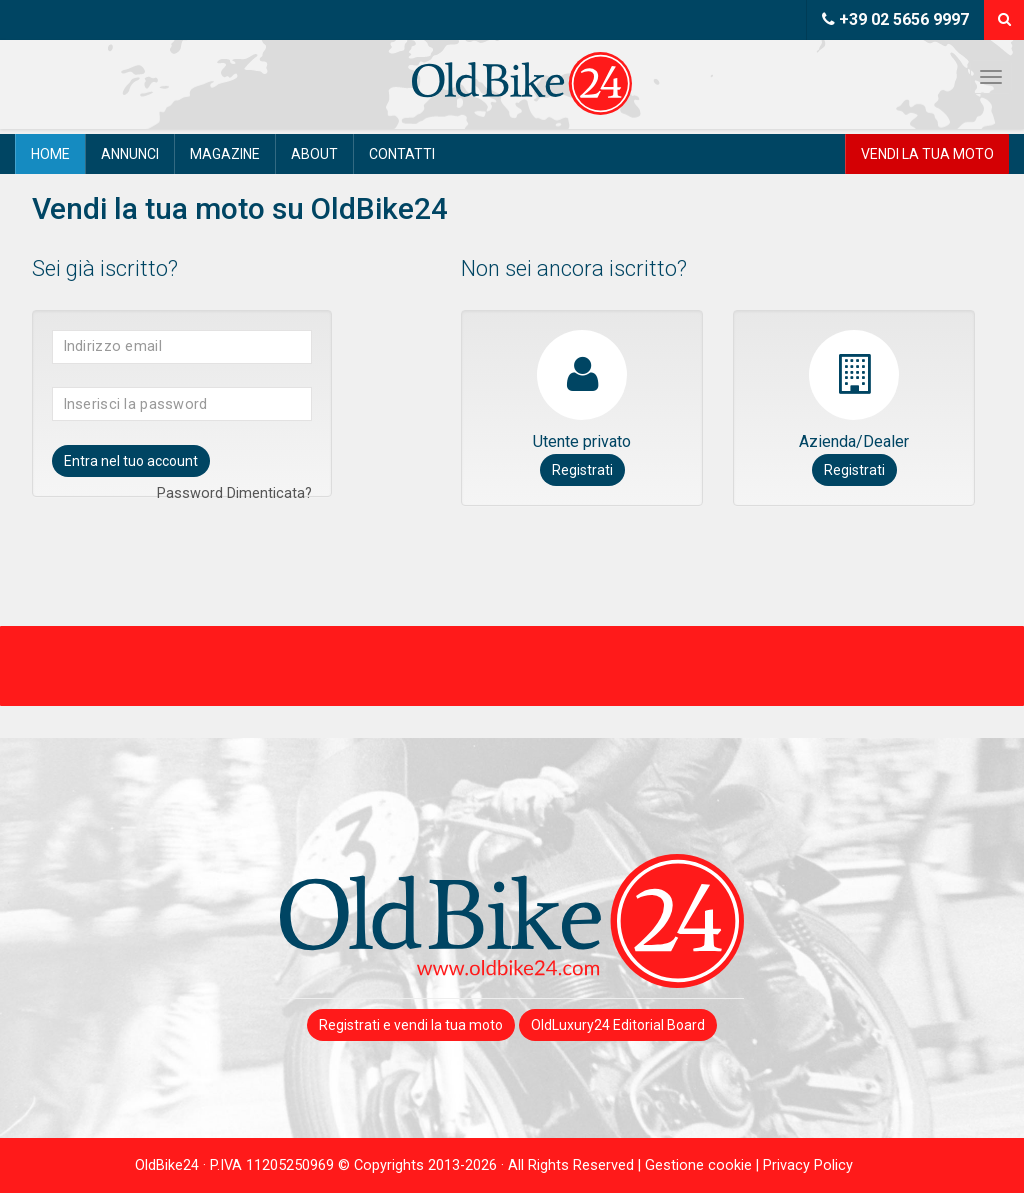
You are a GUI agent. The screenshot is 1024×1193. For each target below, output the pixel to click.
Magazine (225, 154)
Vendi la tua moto (927, 154)
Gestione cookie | (704, 1165)
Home (50, 154)
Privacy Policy (808, 1165)
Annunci (130, 154)
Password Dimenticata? (234, 493)
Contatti (402, 154)
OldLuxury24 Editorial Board (618, 1025)
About (314, 154)
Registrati (582, 470)
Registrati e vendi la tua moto (411, 1025)
